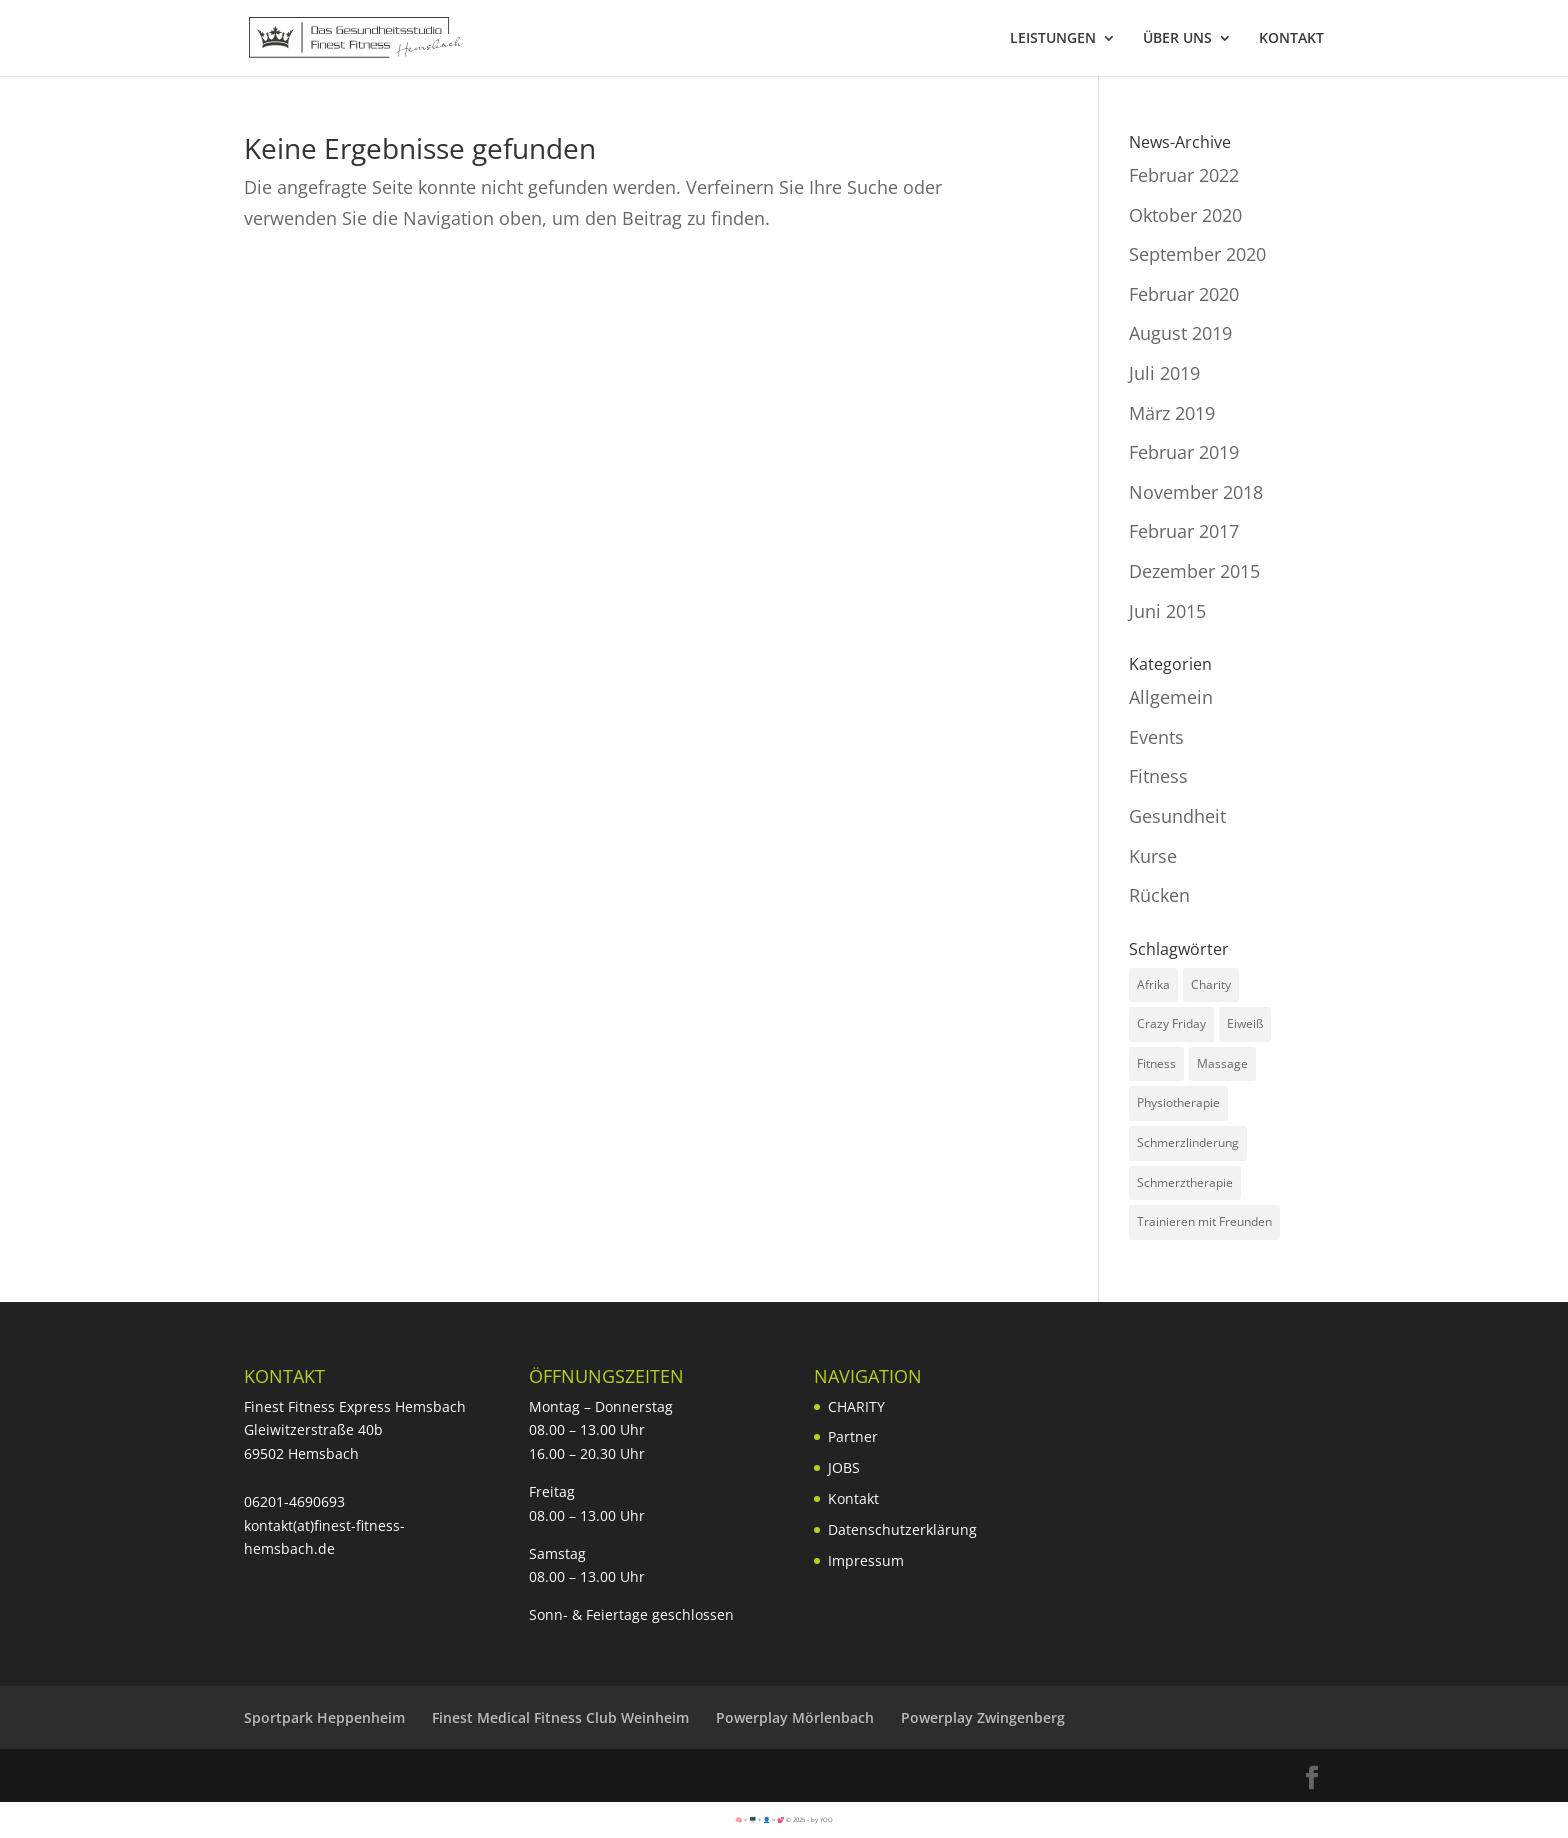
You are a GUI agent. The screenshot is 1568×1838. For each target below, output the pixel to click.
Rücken (1159, 895)
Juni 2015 (1167, 611)
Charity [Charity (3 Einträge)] (1211, 984)
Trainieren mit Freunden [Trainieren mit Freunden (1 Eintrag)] (1204, 1221)
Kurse (1153, 856)
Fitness (1158, 776)
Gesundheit (1177, 816)
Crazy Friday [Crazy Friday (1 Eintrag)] (1171, 1023)
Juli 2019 (1164, 373)
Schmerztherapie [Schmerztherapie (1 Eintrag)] (1185, 1182)
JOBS (844, 1467)
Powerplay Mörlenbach (795, 1717)
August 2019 (1180, 333)
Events (1156, 737)
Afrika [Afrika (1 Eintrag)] (1153, 984)
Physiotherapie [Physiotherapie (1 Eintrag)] (1178, 1102)
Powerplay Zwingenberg (983, 1717)
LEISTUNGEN (1053, 39)
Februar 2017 (1184, 531)
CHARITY (856, 1406)
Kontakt (853, 1498)
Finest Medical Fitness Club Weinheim (560, 1717)
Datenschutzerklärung (902, 1529)
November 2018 (1196, 492)
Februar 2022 (1184, 175)
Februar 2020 (1184, 294)
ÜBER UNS (1177, 39)
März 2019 (1172, 413)
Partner (853, 1436)
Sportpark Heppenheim (324, 1717)
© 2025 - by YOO (809, 1820)
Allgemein (1171, 697)
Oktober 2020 (1185, 215)
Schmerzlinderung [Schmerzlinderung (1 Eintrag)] (1188, 1142)
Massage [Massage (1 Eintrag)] (1222, 1063)
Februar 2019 (1184, 452)
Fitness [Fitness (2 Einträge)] (1156, 1063)
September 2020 (1197, 254)
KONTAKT (1291, 39)
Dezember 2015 (1194, 571)
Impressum (866, 1560)
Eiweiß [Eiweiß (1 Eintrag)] (1245, 1023)
